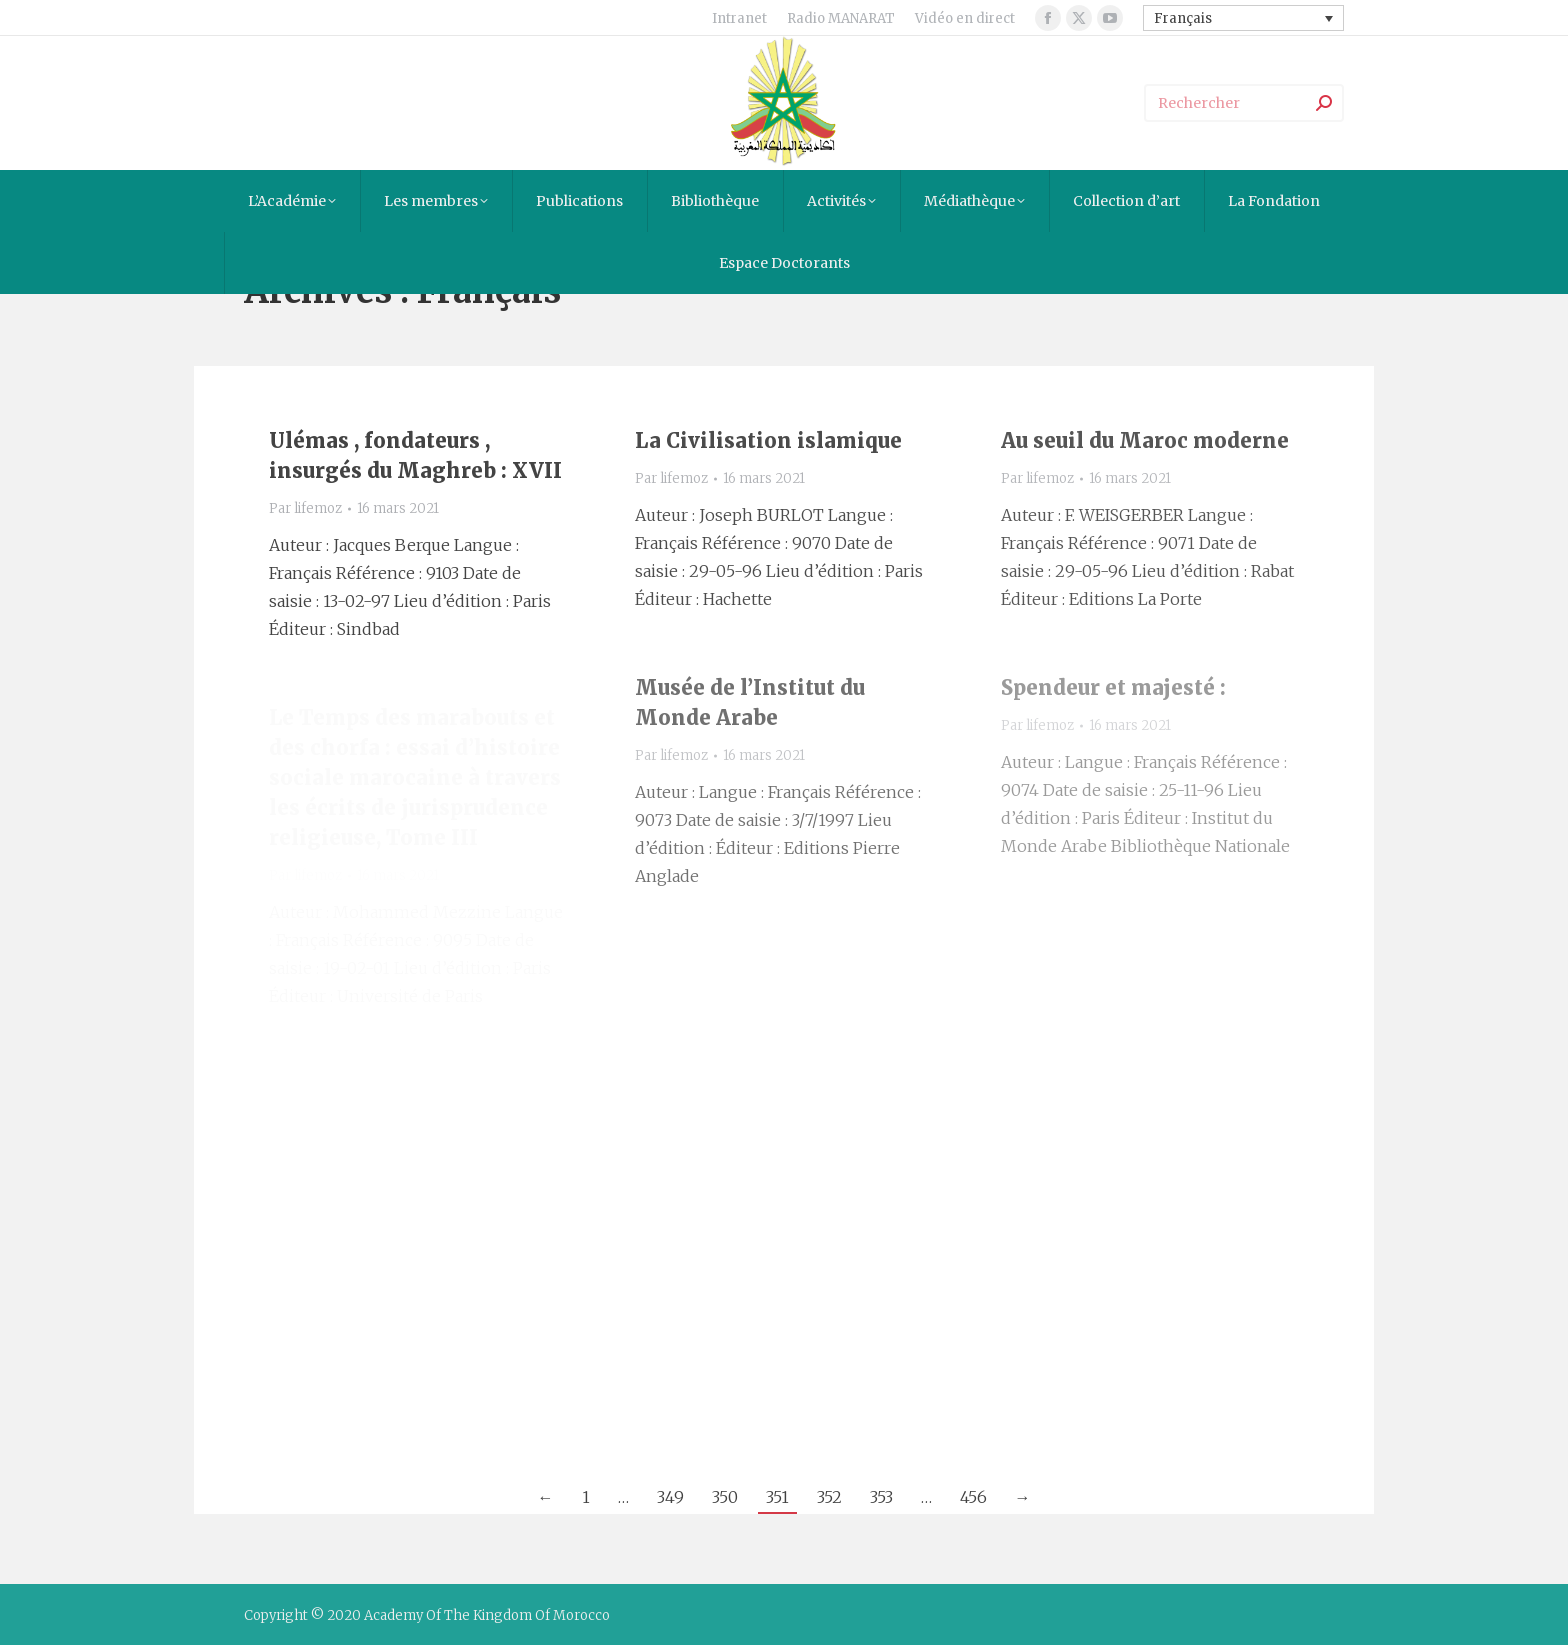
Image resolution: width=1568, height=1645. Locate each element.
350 (725, 1497)
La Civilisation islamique (768, 440)
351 (777, 1497)
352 (829, 1497)
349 (670, 1497)
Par (305, 508)
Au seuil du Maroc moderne (1145, 440)
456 (973, 1497)
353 (881, 1497)
